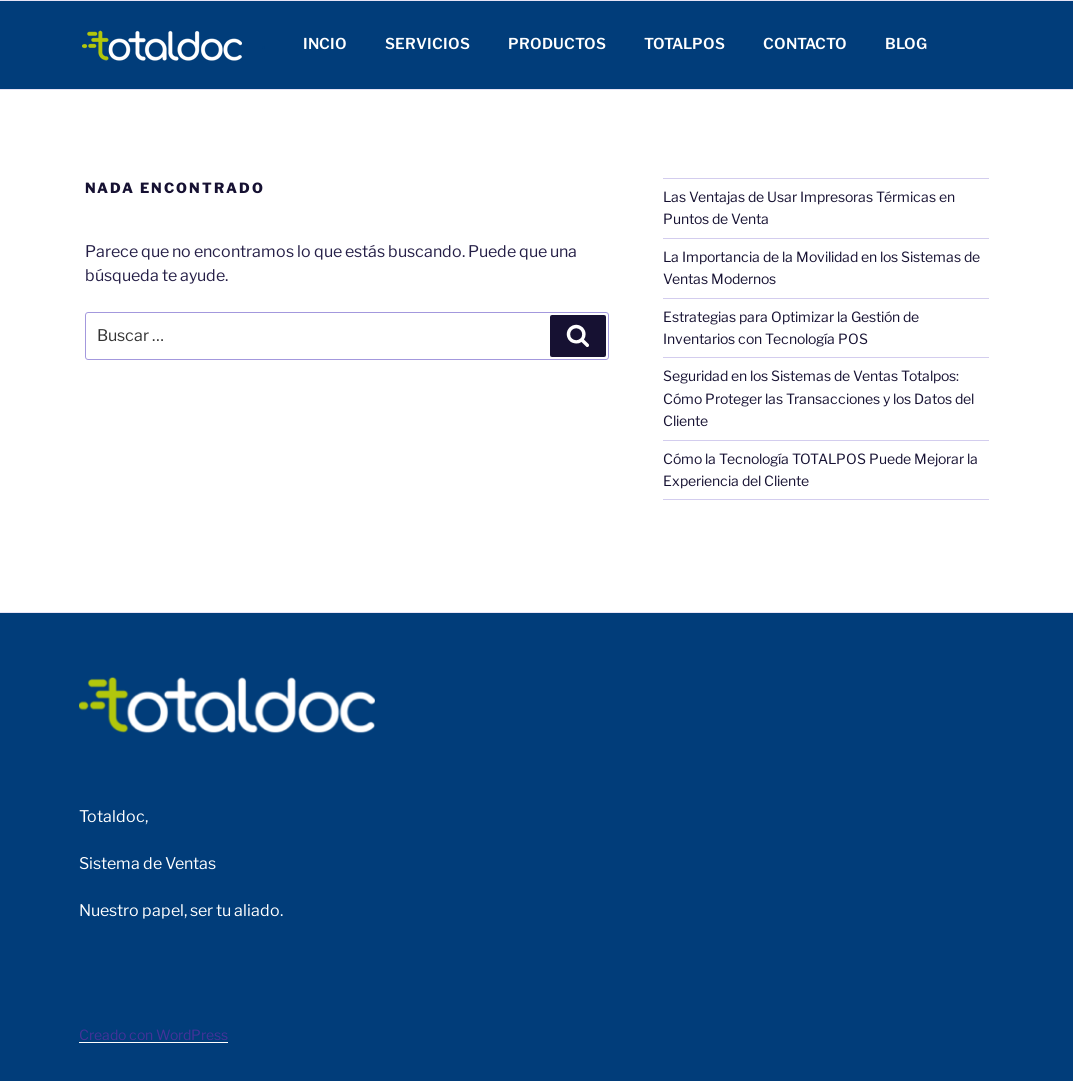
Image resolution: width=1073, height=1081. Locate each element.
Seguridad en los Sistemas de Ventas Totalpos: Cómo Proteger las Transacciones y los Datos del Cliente (818, 398)
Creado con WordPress (153, 1034)
